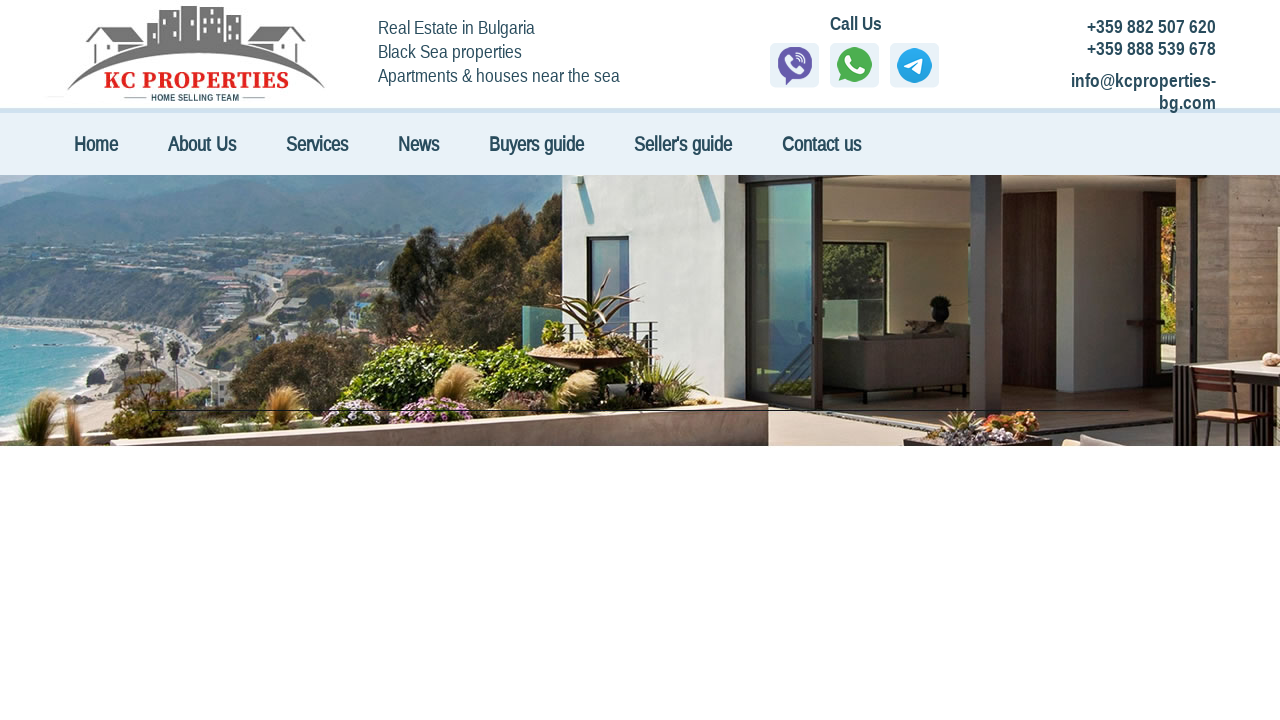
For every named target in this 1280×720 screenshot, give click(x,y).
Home (96, 143)
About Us (202, 143)
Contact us (821, 143)
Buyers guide (536, 143)
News (418, 143)
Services (317, 143)
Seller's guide (683, 143)
